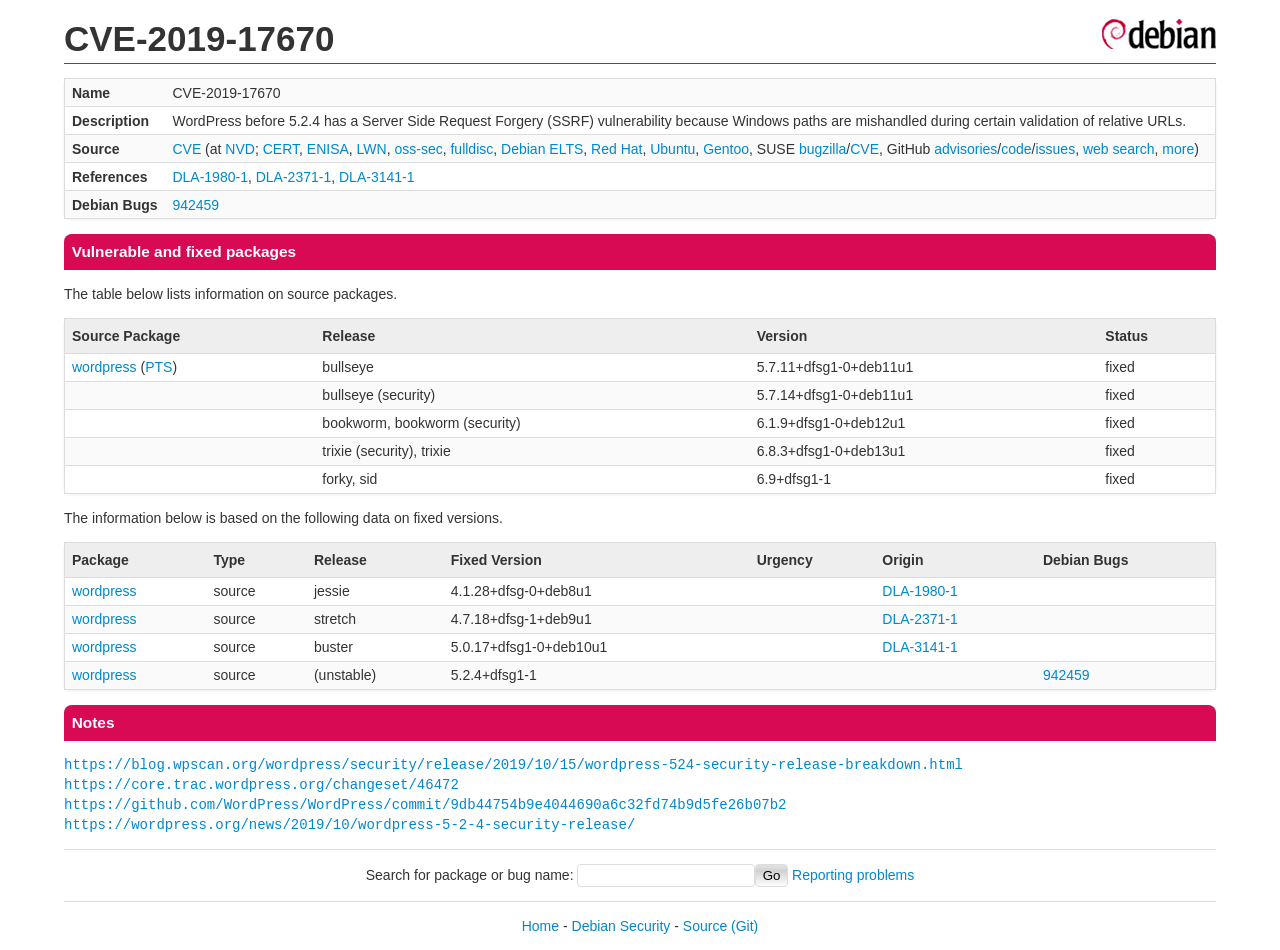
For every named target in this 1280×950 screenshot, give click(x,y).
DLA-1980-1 (210, 177)
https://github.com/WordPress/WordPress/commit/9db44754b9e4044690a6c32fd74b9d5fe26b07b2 (425, 804)
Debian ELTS (542, 149)
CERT (281, 149)
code (1016, 149)
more (1178, 149)
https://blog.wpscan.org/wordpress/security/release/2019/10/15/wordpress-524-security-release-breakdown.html (513, 764)
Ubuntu (672, 149)
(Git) (744, 926)
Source (705, 926)
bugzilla (822, 149)
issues (1055, 149)
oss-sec (418, 149)
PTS (158, 367)
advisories (965, 149)
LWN (372, 149)
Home (540, 926)
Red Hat (616, 149)
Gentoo (726, 149)
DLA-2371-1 (294, 177)
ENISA (328, 149)
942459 (195, 205)
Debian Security (621, 926)
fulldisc (471, 149)
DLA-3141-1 (377, 177)
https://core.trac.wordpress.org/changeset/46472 (261, 784)
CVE (186, 149)
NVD (240, 149)
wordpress (104, 367)
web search (1119, 149)
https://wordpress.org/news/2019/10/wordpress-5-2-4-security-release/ (349, 824)
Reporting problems (853, 875)
